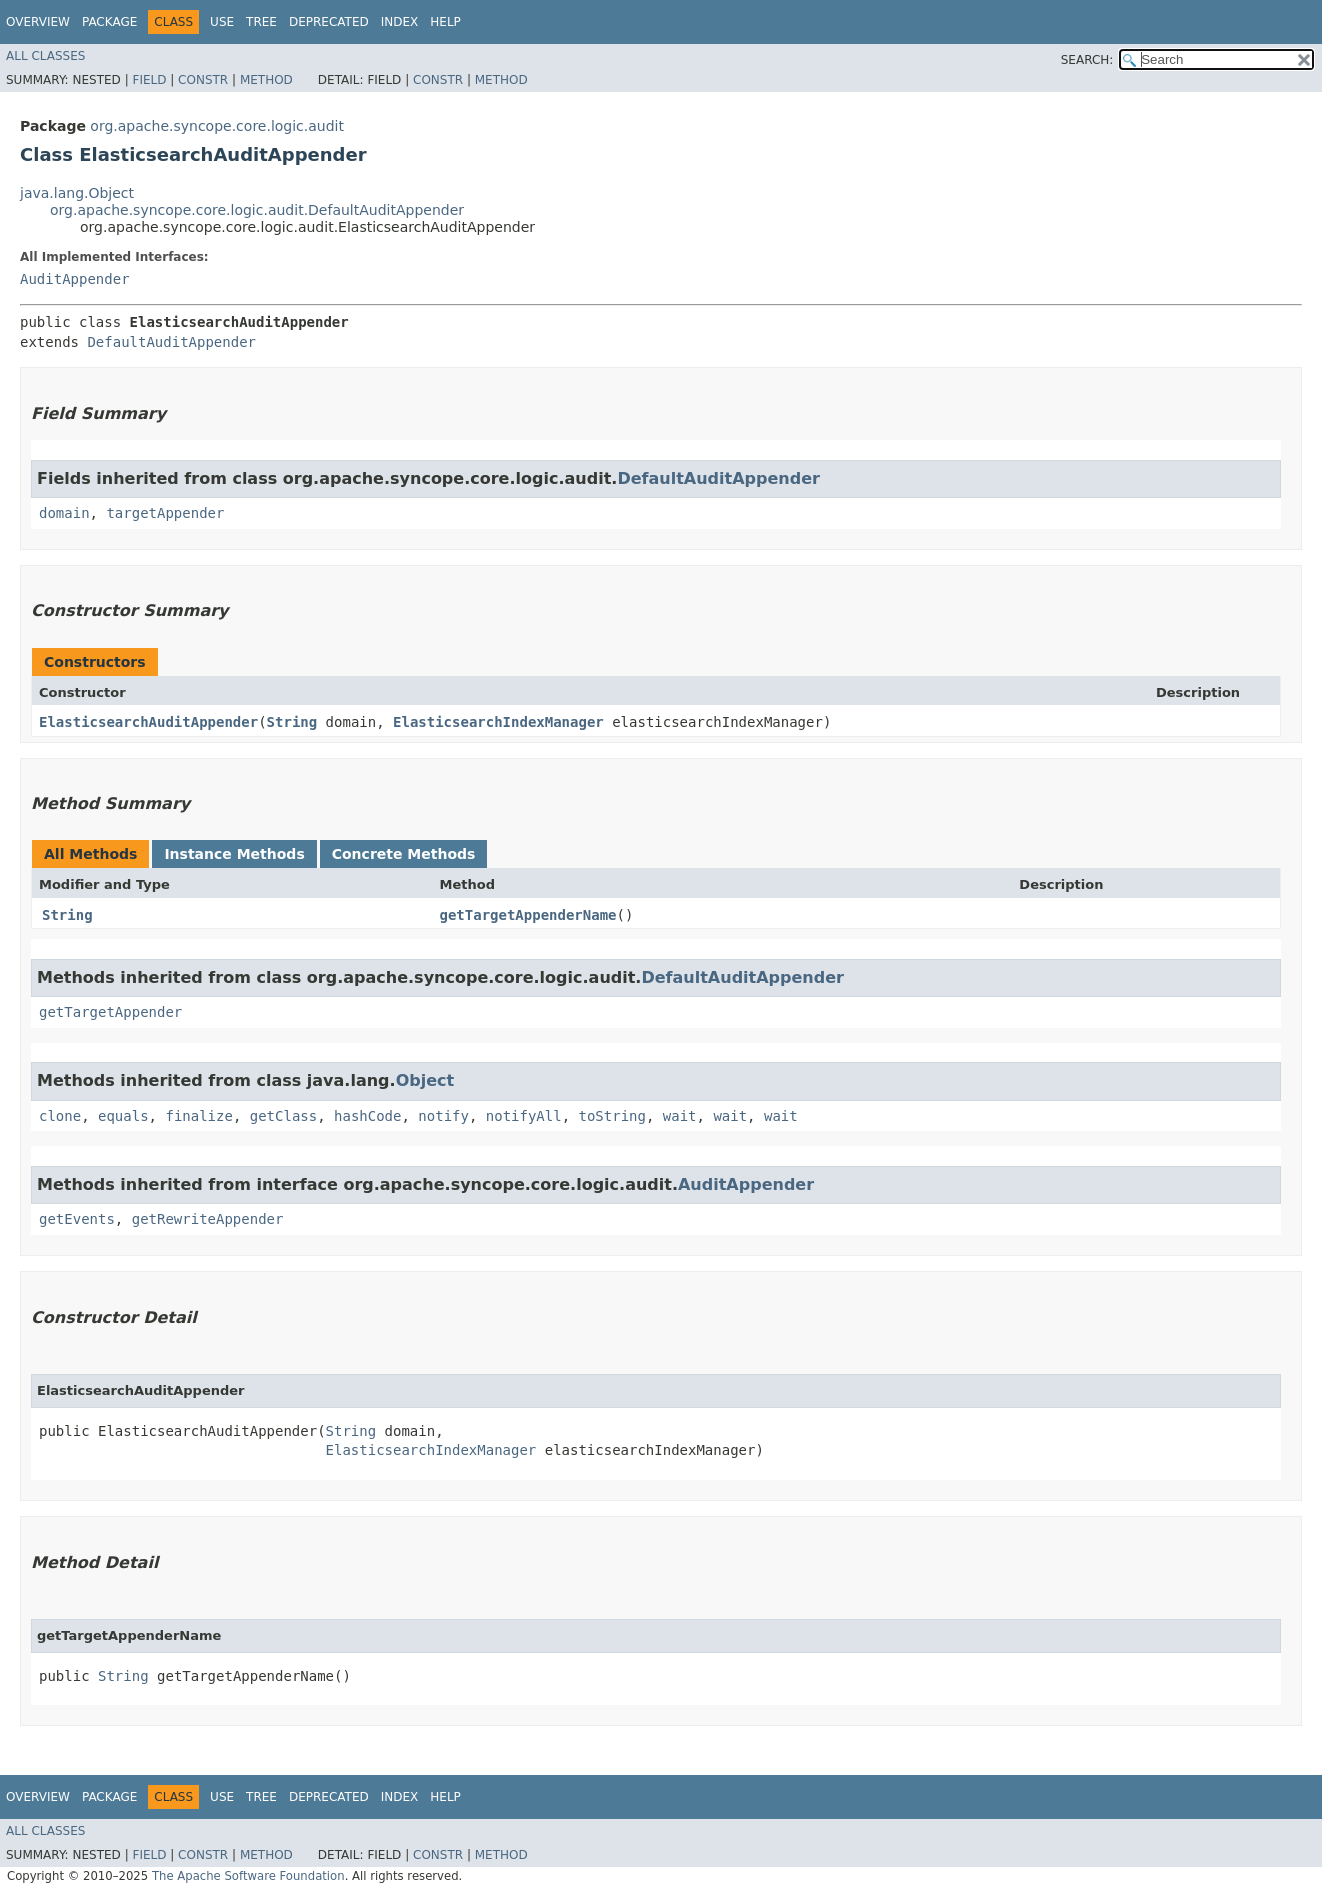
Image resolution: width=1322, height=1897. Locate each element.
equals (123, 1116)
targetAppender (165, 513)
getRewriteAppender (208, 1219)
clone (60, 1116)
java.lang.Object (77, 193)
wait (680, 1116)
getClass (283, 1116)
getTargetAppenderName (528, 915)
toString (612, 1116)
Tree (261, 22)
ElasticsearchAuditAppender (148, 722)
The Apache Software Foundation (248, 1876)
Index (400, 22)
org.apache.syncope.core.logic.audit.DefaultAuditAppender (257, 210)
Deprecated (329, 22)
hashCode (367, 1116)
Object (425, 1080)
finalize (198, 1116)
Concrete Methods (404, 854)
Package (109, 22)
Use (222, 22)
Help (445, 22)
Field (149, 80)
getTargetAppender (110, 1012)
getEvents (77, 1219)
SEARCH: (1087, 60)
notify (443, 1116)
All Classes (45, 56)
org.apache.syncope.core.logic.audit (217, 126)
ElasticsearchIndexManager (498, 722)
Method (266, 80)
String (292, 722)
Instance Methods (234, 854)
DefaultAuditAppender (171, 342)
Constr (203, 80)
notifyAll (524, 1116)
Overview (38, 22)
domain (64, 513)
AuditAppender (75, 279)
